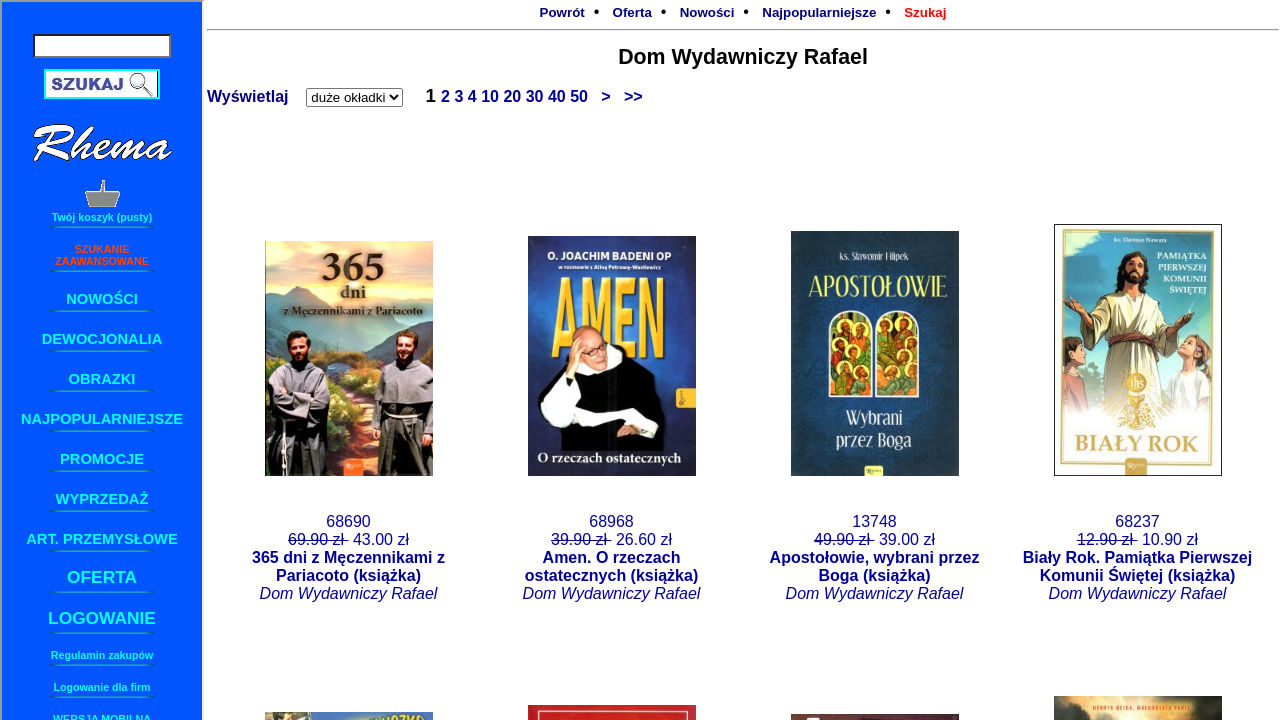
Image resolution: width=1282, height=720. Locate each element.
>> (629, 96)
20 (514, 96)
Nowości (707, 12)
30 (537, 96)
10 (492, 96)
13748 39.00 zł (875, 557)
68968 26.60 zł (612, 557)
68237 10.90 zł (1137, 557)
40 (559, 96)
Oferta (632, 12)
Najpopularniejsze (819, 12)
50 (581, 96)
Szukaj (925, 12)
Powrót (562, 12)
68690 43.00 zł (348, 557)
